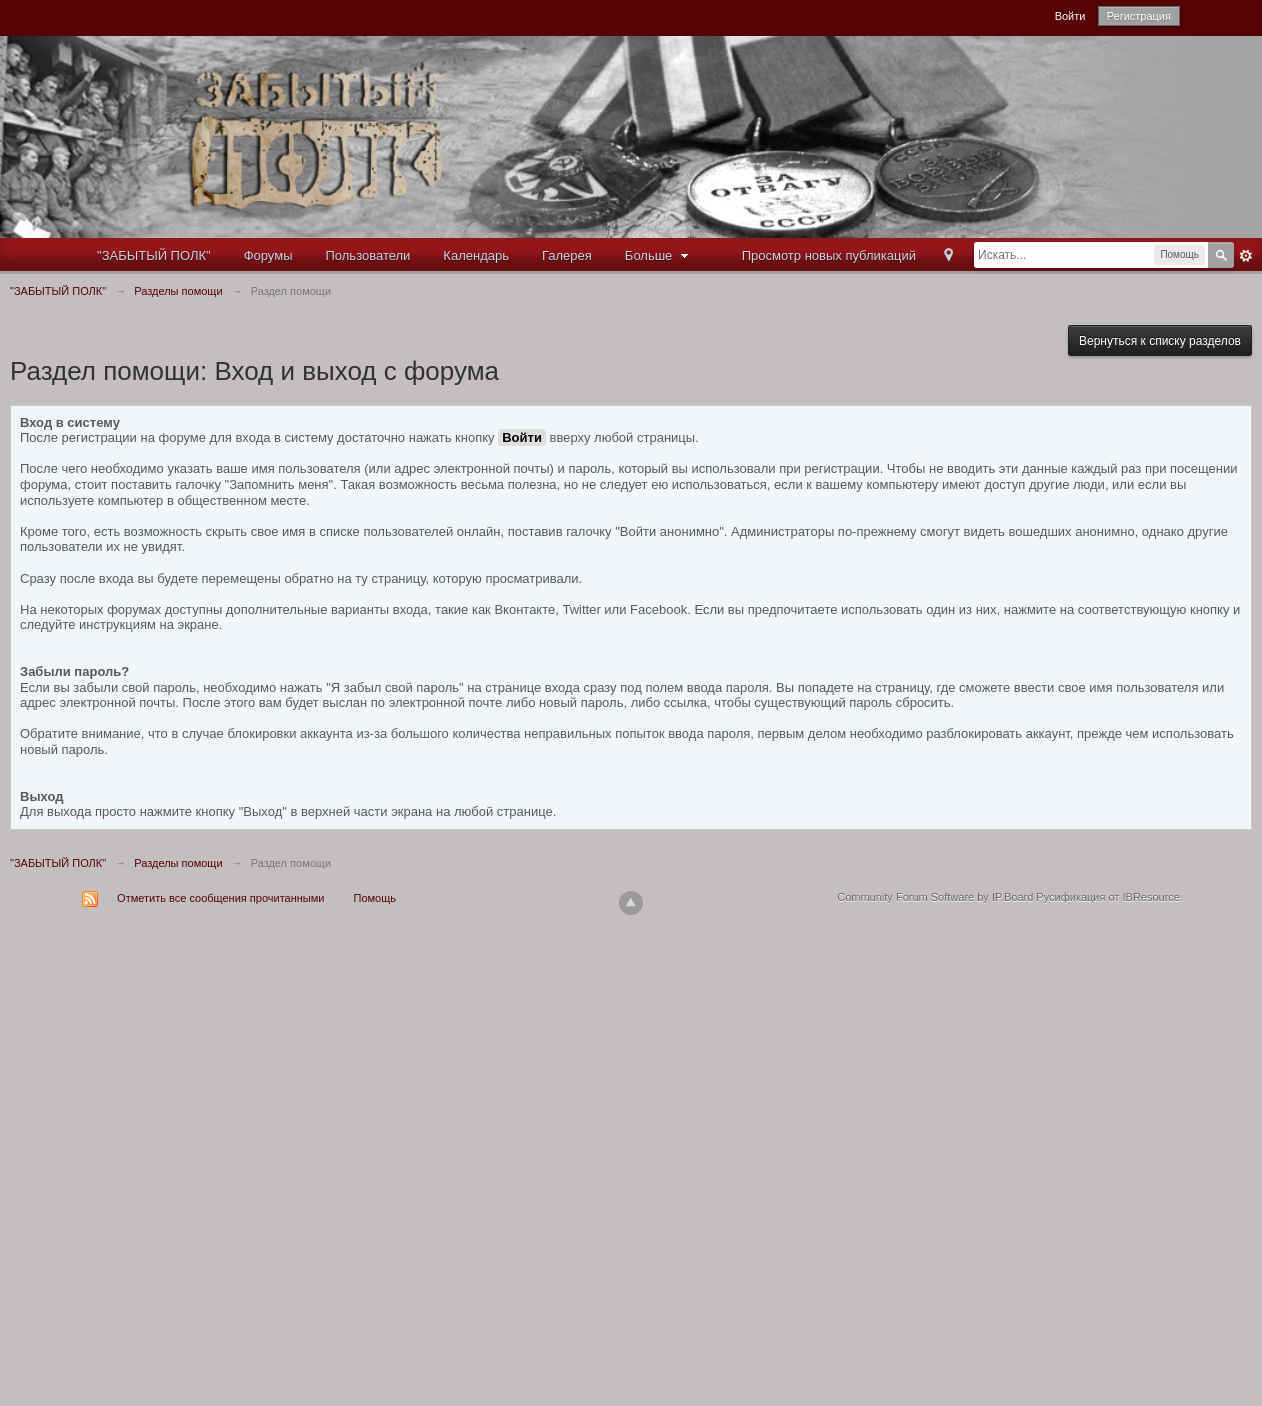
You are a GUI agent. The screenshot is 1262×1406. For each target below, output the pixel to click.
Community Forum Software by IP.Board (935, 897)
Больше (659, 255)
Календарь (476, 255)
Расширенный (1246, 256)
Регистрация (1139, 16)
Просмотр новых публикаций (829, 255)
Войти (1070, 16)
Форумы (268, 255)
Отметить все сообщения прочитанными (220, 898)
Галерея (567, 255)
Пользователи (368, 255)
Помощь (375, 898)
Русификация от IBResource (1106, 897)
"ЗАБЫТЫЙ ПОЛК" (154, 255)
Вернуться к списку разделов (1160, 341)
